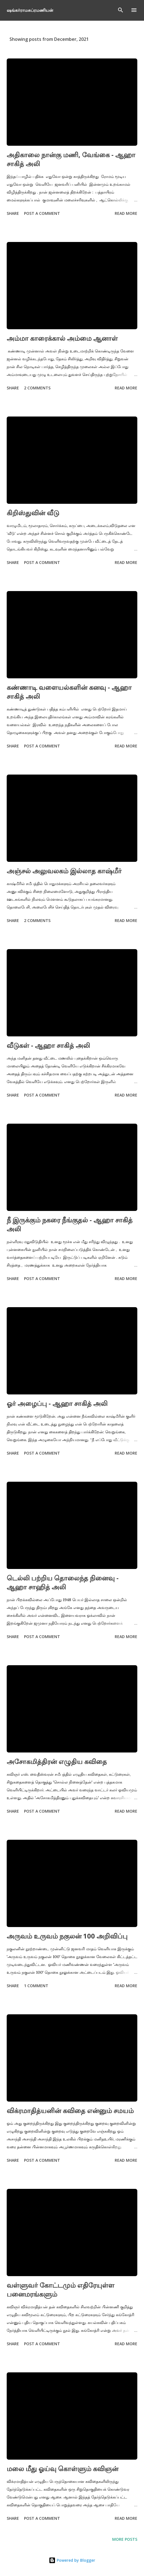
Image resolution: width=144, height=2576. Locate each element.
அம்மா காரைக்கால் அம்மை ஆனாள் (62, 338)
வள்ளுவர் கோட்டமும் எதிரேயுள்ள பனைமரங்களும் (60, 2289)
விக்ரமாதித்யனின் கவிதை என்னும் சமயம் (70, 2110)
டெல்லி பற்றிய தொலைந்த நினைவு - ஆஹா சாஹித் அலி (63, 1582)
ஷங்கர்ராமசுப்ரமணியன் (30, 10)
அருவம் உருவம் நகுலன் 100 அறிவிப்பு (67, 1935)
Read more (126, 213)
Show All (123, 39)
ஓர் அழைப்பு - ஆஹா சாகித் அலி (57, 1403)
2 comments (37, 387)
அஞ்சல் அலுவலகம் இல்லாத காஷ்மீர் (64, 870)
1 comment (36, 1985)
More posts (124, 2539)
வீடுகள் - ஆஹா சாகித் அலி (48, 1045)
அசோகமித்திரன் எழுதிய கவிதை (57, 1761)
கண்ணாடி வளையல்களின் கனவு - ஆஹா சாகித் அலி (69, 692)
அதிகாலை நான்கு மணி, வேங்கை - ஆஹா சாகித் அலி (71, 159)
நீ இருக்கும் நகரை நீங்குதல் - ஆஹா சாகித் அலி (70, 1224)
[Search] (120, 10)
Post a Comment (42, 213)
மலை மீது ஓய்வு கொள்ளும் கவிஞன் (62, 2468)
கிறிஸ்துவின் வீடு (33, 512)
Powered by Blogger (72, 2560)
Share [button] (13, 213)
